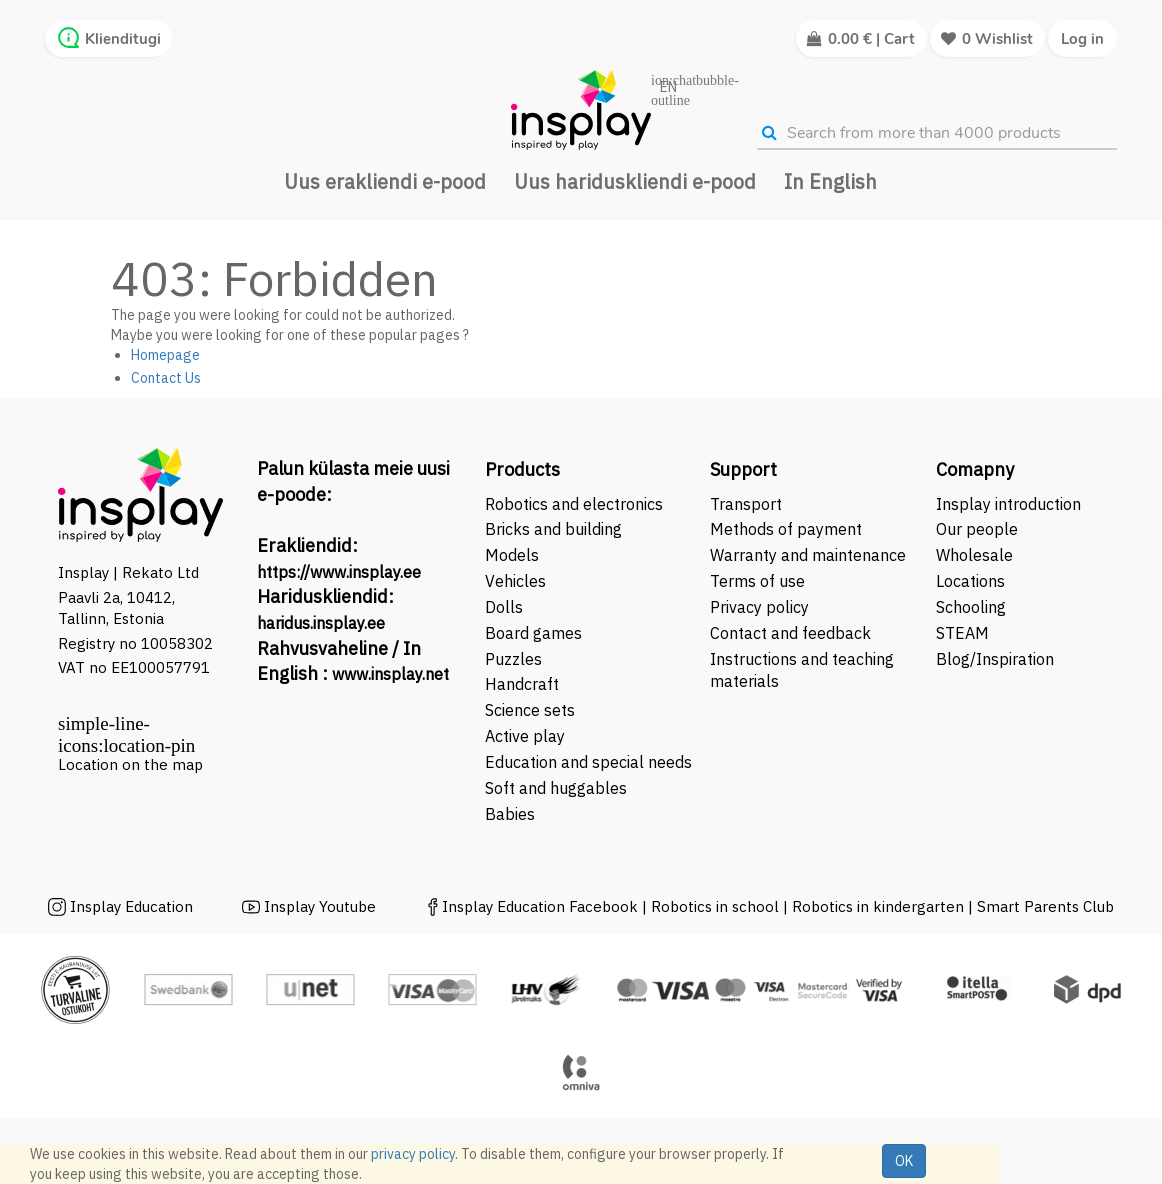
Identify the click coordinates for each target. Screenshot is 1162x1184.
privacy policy (413, 1154)
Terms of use (757, 581)
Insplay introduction (1008, 504)
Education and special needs (588, 762)
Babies (510, 814)
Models (512, 555)
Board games (533, 633)
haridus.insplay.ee (321, 623)
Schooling (971, 607)
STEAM (962, 633)
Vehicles (515, 581)
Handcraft (522, 684)
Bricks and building (553, 529)
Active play (525, 736)
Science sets (532, 710)
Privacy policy (759, 607)
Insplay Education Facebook (540, 906)
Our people (977, 529)
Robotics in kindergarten (880, 906)
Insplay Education (131, 906)
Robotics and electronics (574, 504)
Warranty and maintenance (810, 555)
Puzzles (513, 659)
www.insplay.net (390, 674)
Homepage (165, 355)
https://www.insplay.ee (339, 572)
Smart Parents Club (1045, 906)
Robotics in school (715, 906)
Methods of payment (786, 529)
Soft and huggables (556, 788)
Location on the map (130, 764)
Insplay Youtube (320, 906)
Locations (970, 581)
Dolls (504, 607)
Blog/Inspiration (995, 659)
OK (904, 1161)
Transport (746, 504)
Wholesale (974, 555)
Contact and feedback (790, 633)
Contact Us (166, 378)
